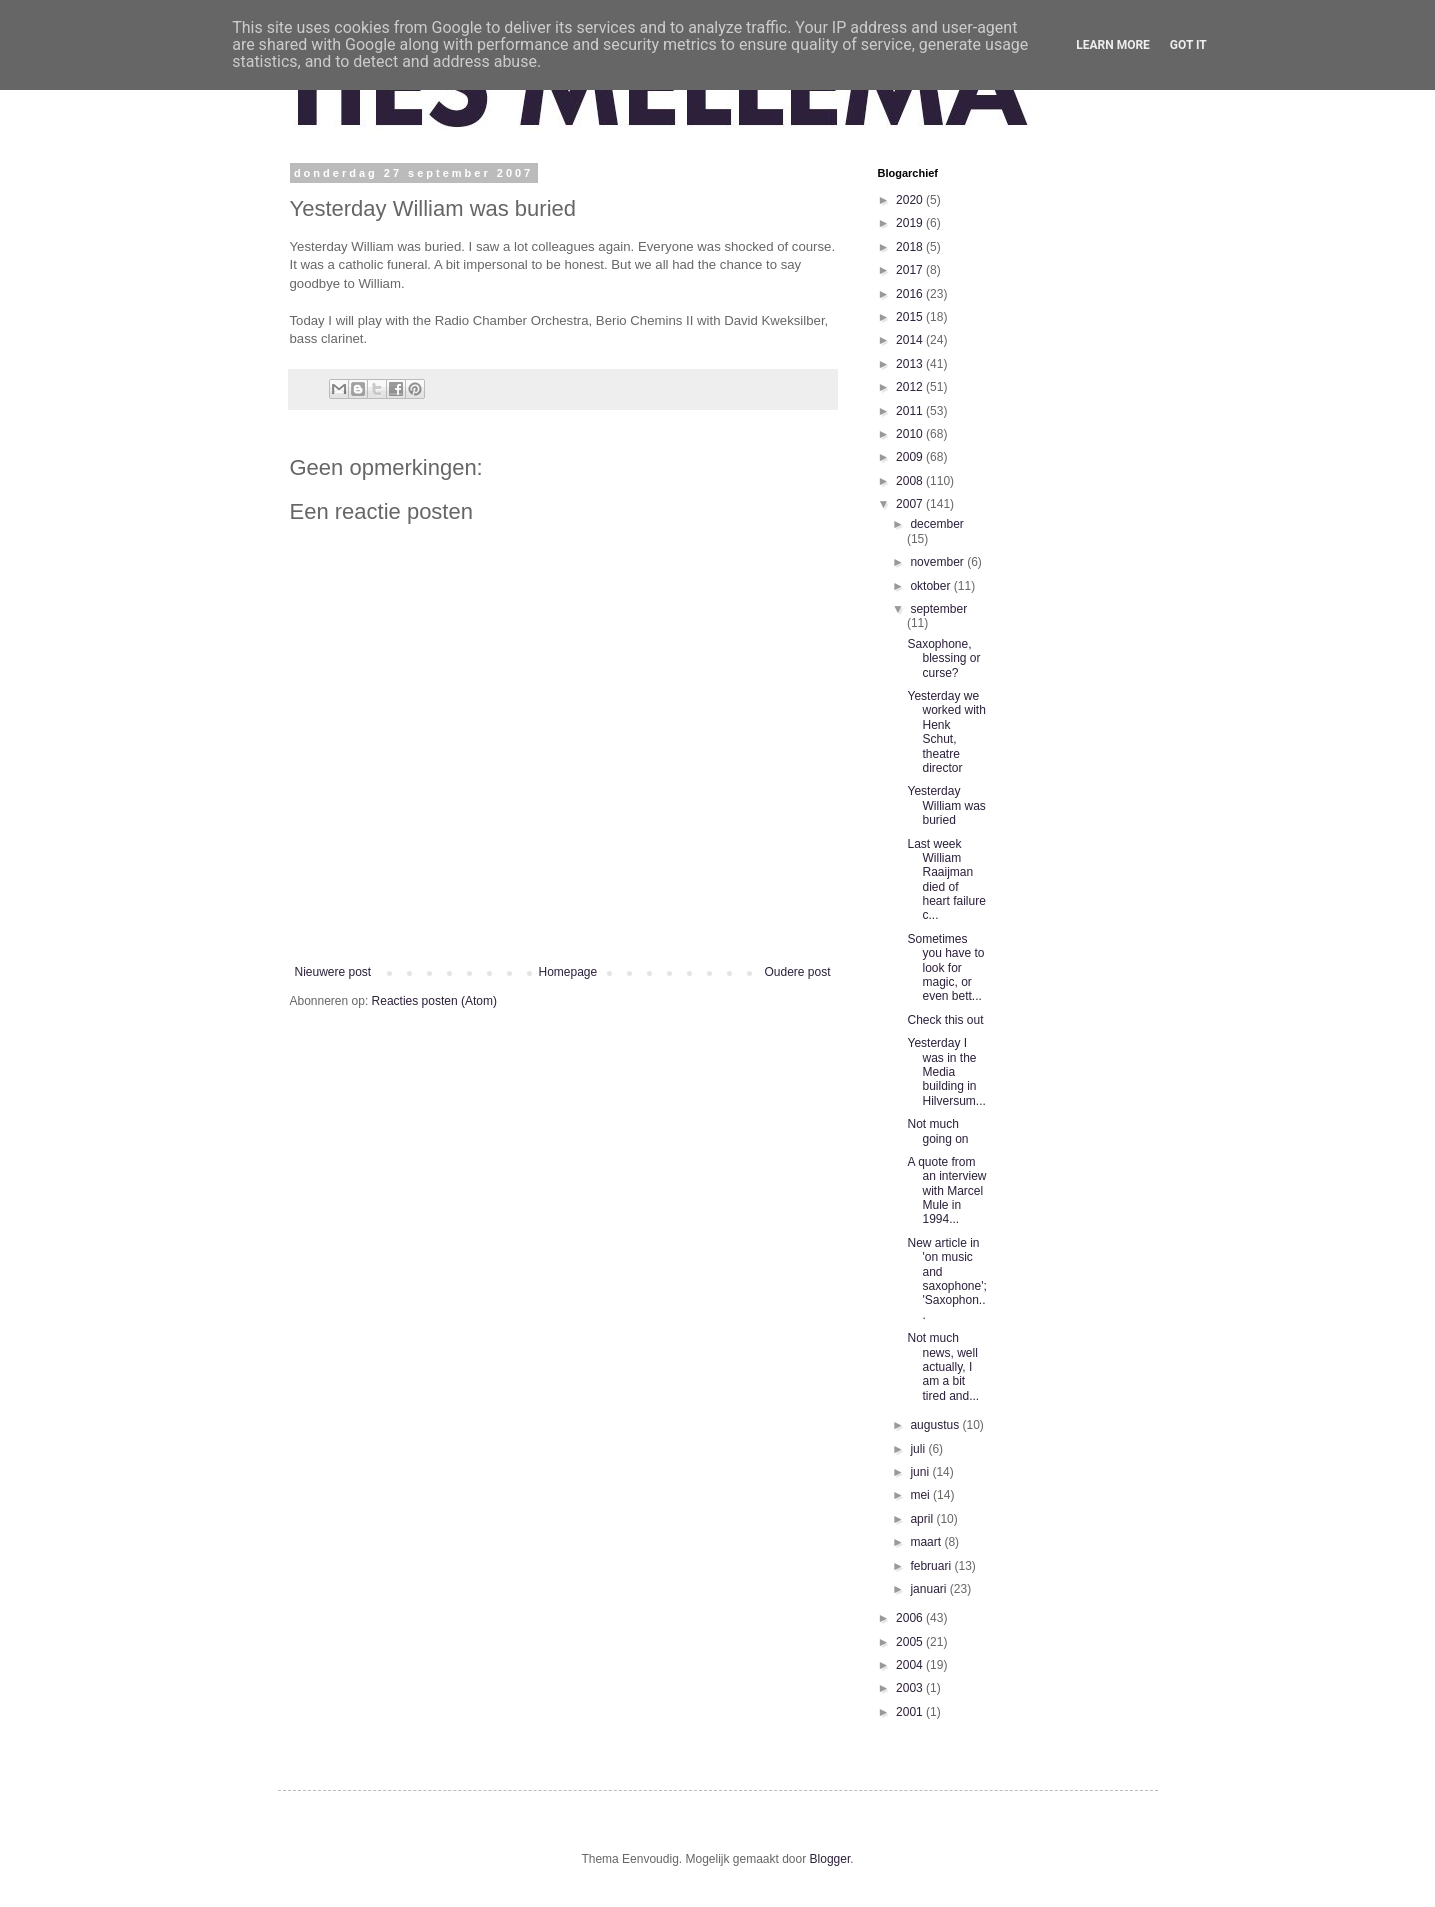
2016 (911, 294)
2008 (911, 481)
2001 (911, 1712)
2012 (911, 387)
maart (927, 1542)
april (923, 1519)
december (936, 524)
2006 (911, 1618)
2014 (911, 340)
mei (921, 1495)
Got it (1188, 45)
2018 (911, 247)
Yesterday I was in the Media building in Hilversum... (946, 1072)
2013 (911, 364)
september (938, 609)
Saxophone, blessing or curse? (943, 658)
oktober (931, 586)
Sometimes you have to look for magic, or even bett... (945, 968)
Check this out (945, 1020)
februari (932, 1566)
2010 (911, 434)
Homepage (567, 972)
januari (929, 1589)
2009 (911, 457)
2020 (911, 200)
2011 (911, 411)
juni (921, 1472)
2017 (911, 270)
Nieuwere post (333, 972)
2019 (911, 223)
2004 (911, 1665)
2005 (911, 1642)
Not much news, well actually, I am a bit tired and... (943, 1367)
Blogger (830, 1859)
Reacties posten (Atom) (434, 1001)
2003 (911, 1688)
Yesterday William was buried (946, 805)
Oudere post (797, 972)
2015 (911, 317)
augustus (936, 1425)
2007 (911, 504)
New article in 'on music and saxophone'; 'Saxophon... (946, 1279)
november (938, 562)
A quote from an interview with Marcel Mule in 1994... (946, 1191)
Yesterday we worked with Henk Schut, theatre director (946, 732)
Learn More (1113, 45)
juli (919, 1449)
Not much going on (937, 1131)
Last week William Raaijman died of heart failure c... (946, 880)
